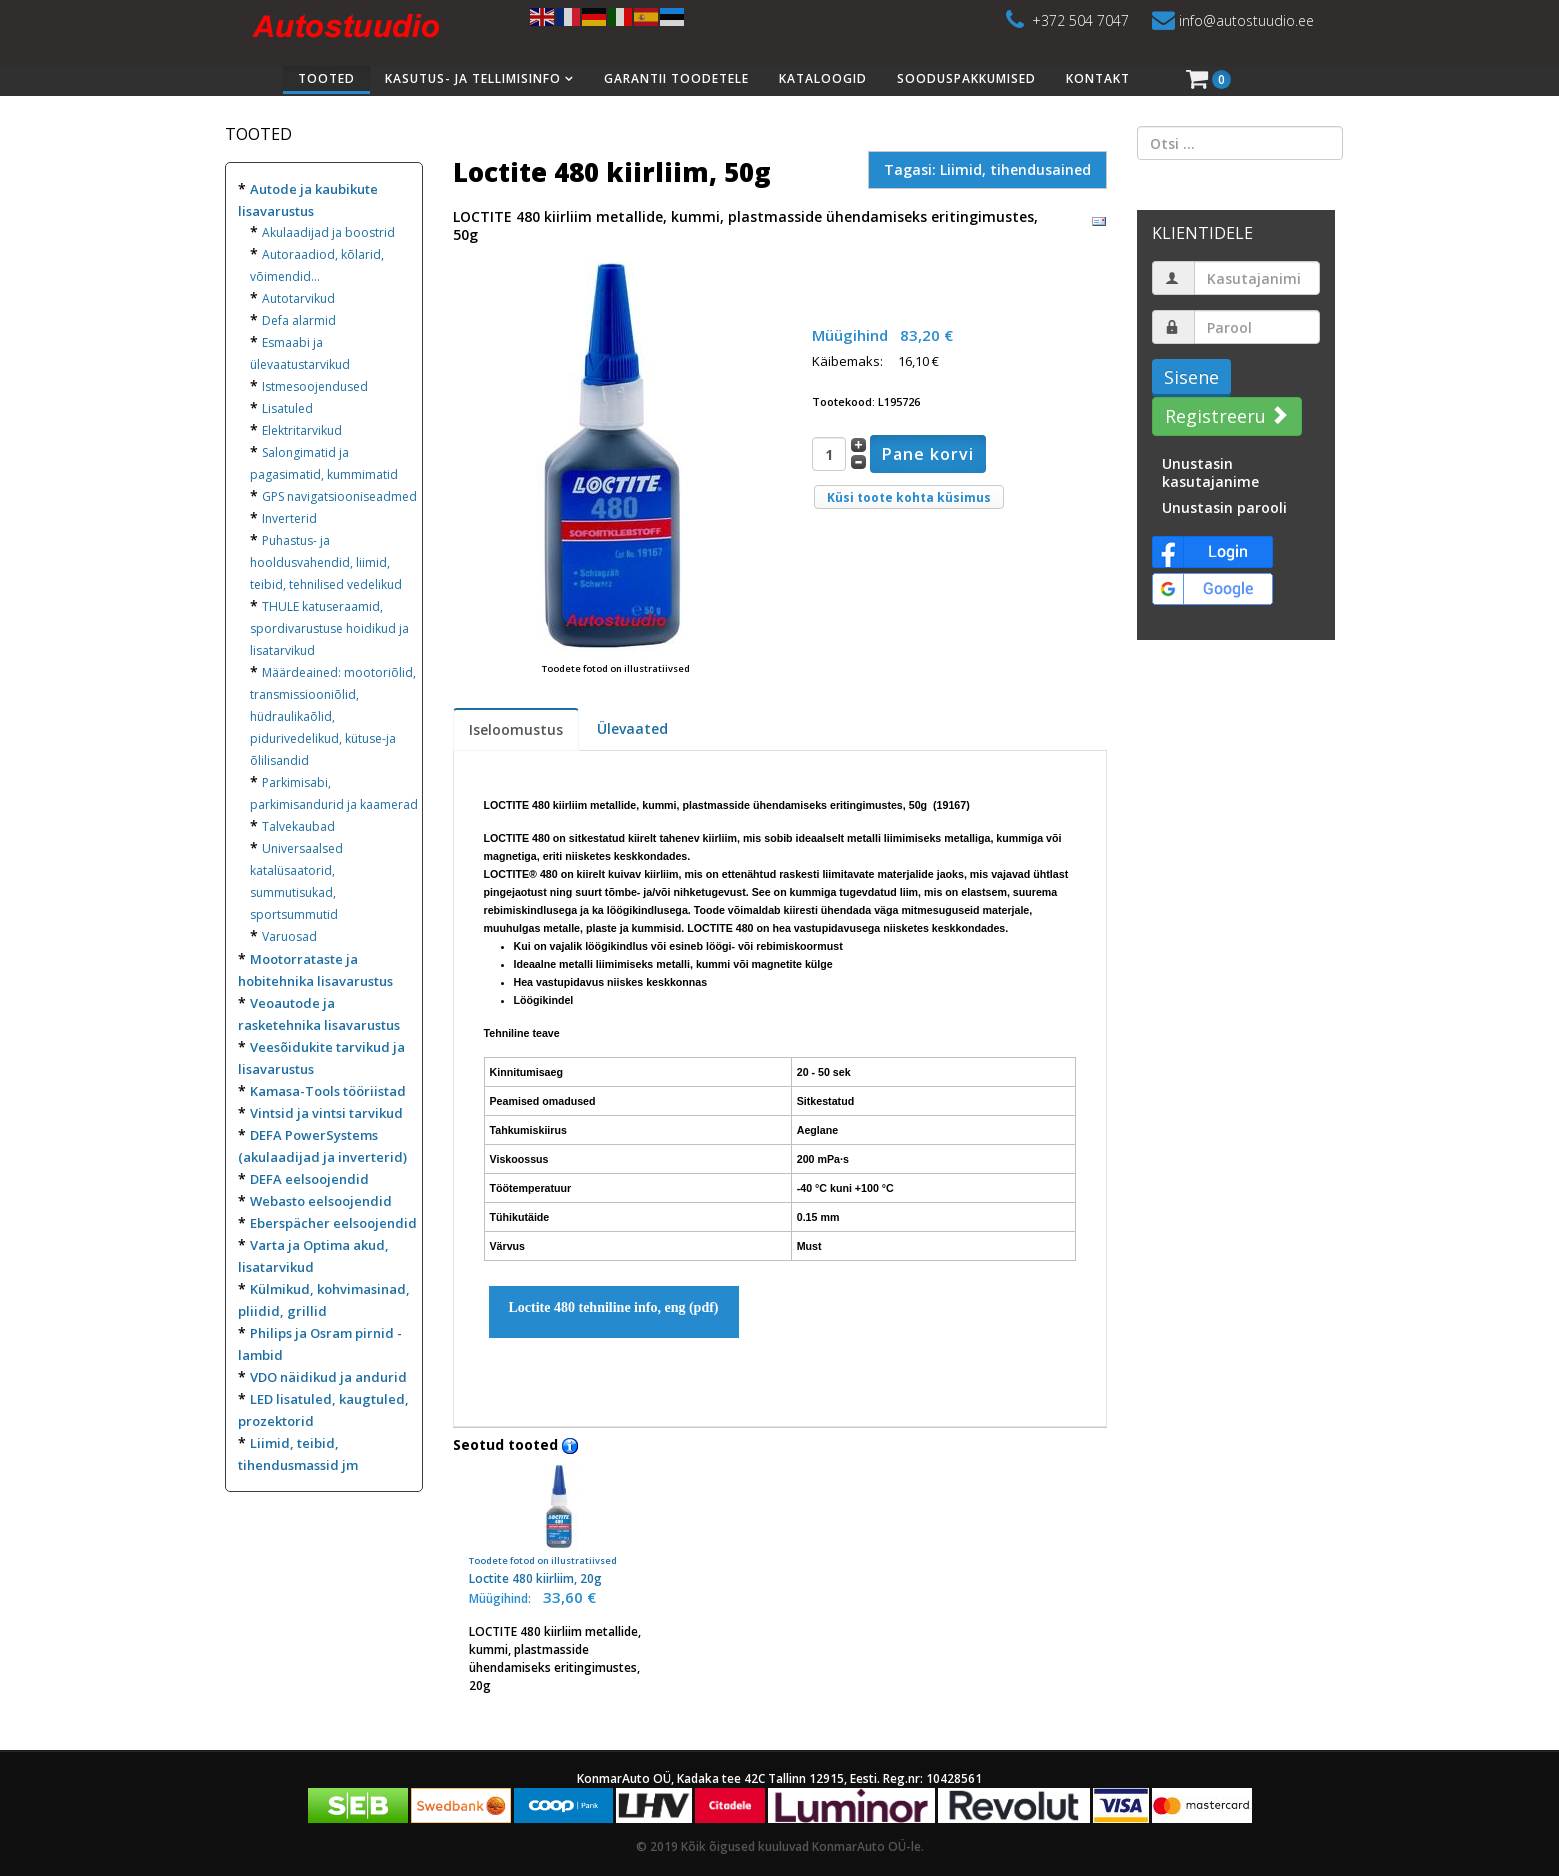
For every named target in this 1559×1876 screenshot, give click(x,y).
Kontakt (1098, 78)
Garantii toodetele (676, 78)
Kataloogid (823, 78)
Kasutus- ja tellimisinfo (473, 78)
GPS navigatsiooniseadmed (339, 496)
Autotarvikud (298, 298)
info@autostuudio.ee (1246, 20)
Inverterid (289, 518)
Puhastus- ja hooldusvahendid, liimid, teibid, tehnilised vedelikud (326, 562)
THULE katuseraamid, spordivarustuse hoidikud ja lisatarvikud (329, 628)
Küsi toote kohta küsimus (909, 497)
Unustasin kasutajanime (1210, 472)
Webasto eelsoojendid (321, 1201)
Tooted (326, 78)
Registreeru (1225, 416)
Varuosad (289, 936)
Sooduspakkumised (966, 78)
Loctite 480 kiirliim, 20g (559, 1524)
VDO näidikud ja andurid (328, 1377)
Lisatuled (287, 408)
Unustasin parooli (1224, 507)
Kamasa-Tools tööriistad (328, 1091)
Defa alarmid (299, 320)
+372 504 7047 (1080, 20)
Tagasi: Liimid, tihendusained (987, 169)
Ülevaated (632, 728)
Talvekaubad (298, 826)
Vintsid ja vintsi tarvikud (326, 1113)
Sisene (1191, 377)
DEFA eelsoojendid (309, 1179)
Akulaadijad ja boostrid (328, 232)
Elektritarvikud (302, 430)
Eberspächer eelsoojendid (333, 1223)
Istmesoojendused (315, 386)
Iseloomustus (516, 729)
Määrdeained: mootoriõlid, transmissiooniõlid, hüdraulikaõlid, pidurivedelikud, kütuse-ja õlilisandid (333, 716)
